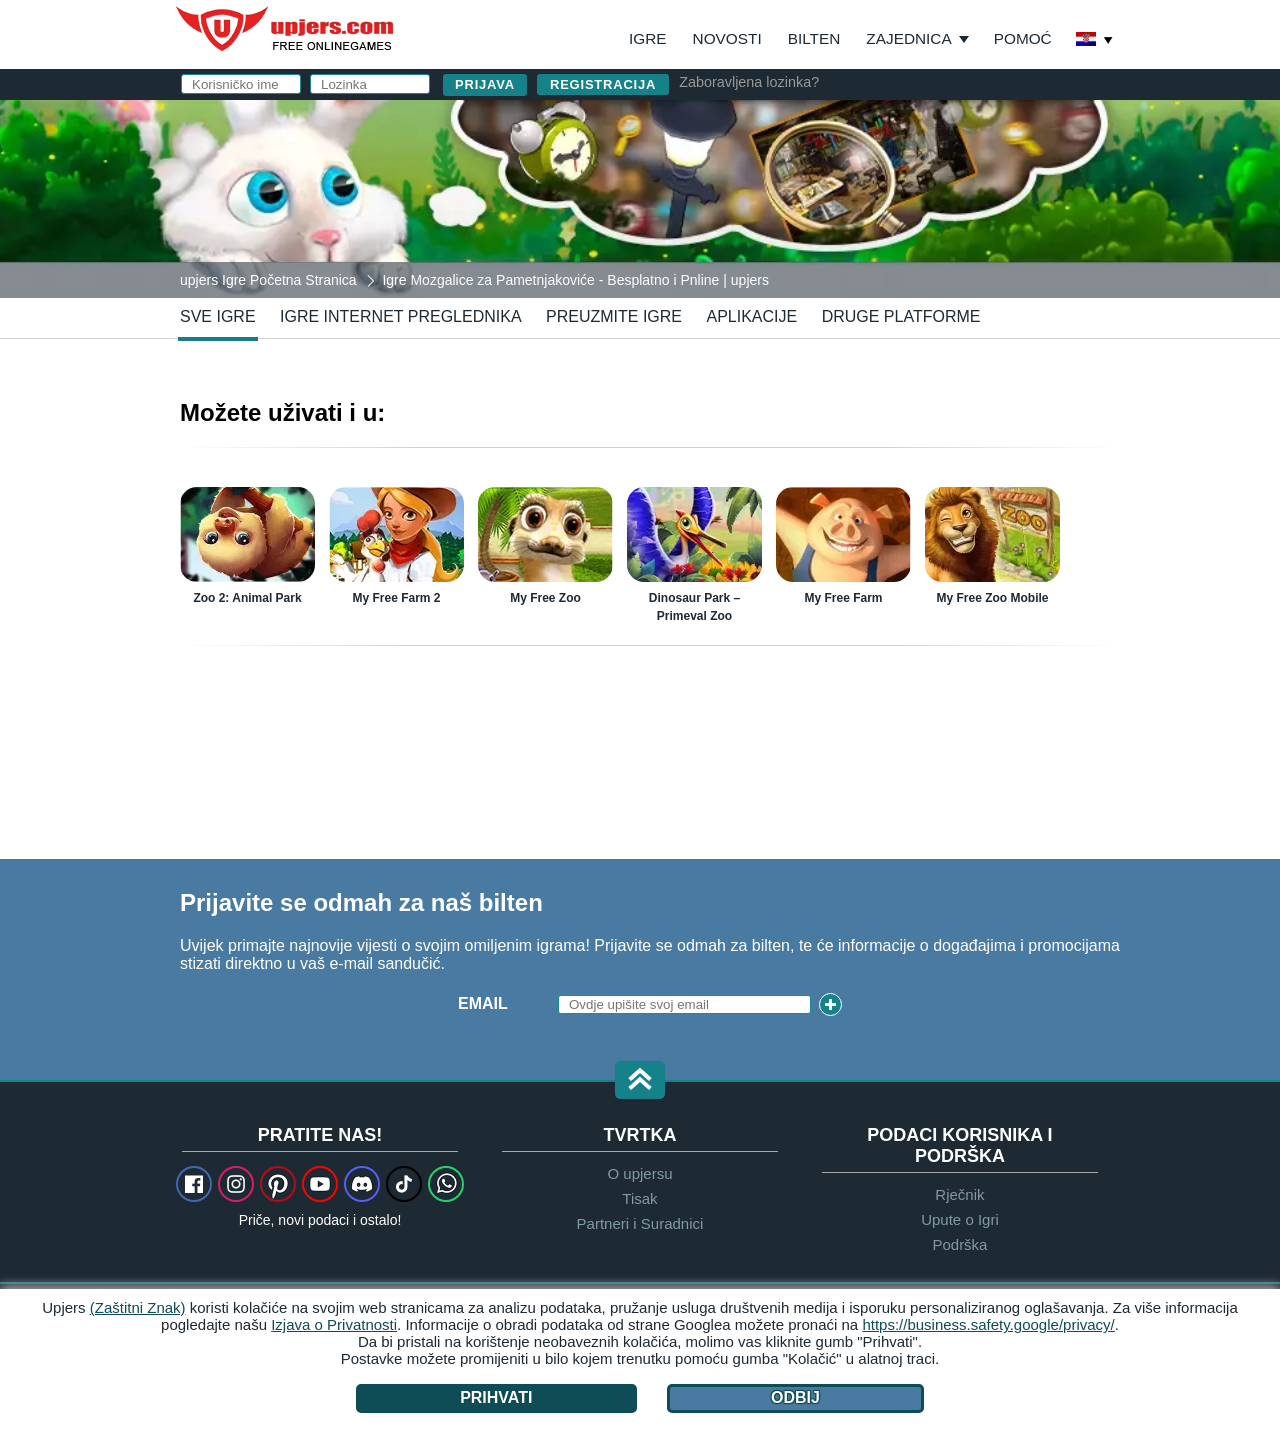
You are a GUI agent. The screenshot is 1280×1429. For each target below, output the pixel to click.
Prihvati (496, 1397)
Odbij (795, 1397)
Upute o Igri (960, 1219)
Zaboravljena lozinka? (749, 82)
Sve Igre (218, 316)
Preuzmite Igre (614, 316)
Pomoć (1023, 38)
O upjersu (639, 1173)
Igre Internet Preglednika (401, 316)
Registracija (603, 84)
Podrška (959, 1244)
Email (483, 1003)
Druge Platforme (901, 316)
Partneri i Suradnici (640, 1223)
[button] (640, 1081)
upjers (286, 29)
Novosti (727, 38)
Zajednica (908, 38)
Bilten (814, 38)
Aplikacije (751, 316)
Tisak (639, 1198)
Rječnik (959, 1194)
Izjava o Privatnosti (334, 1324)
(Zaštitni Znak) (138, 1307)
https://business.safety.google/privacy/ (988, 1324)
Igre (648, 38)
